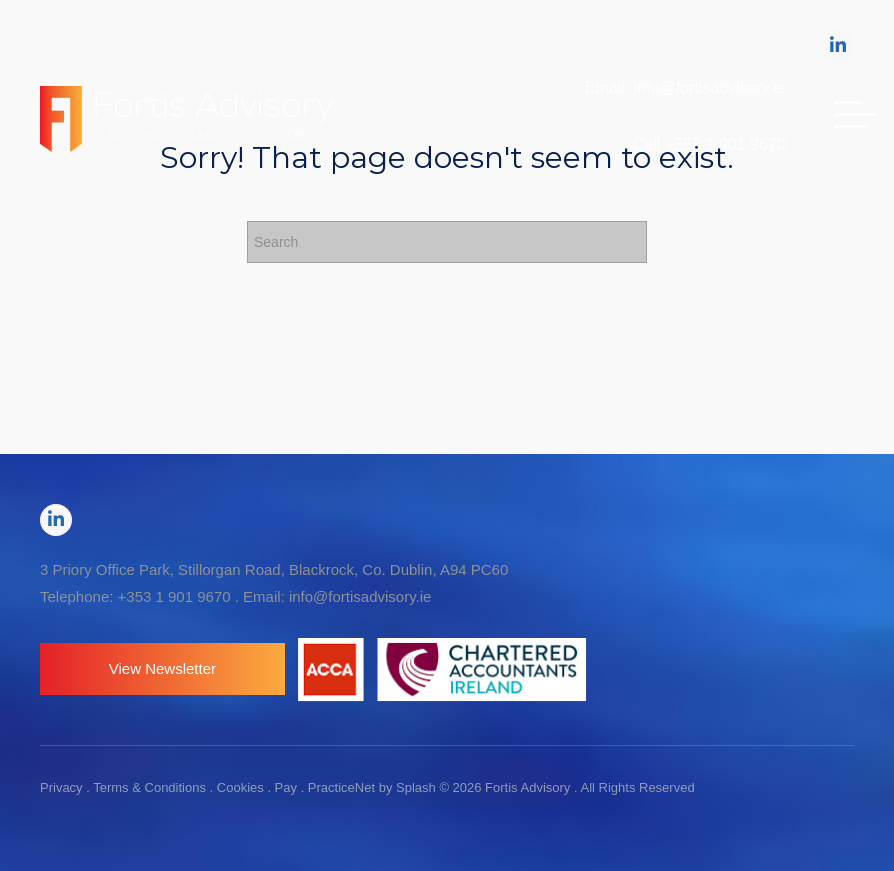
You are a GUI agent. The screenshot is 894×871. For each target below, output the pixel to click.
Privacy (61, 787)
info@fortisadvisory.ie (360, 596)
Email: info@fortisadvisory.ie (685, 87)
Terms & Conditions (149, 787)
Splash (416, 787)
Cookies (240, 787)
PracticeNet (341, 787)
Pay (286, 787)
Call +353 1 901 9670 (709, 144)
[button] (162, 669)
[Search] (447, 242)
